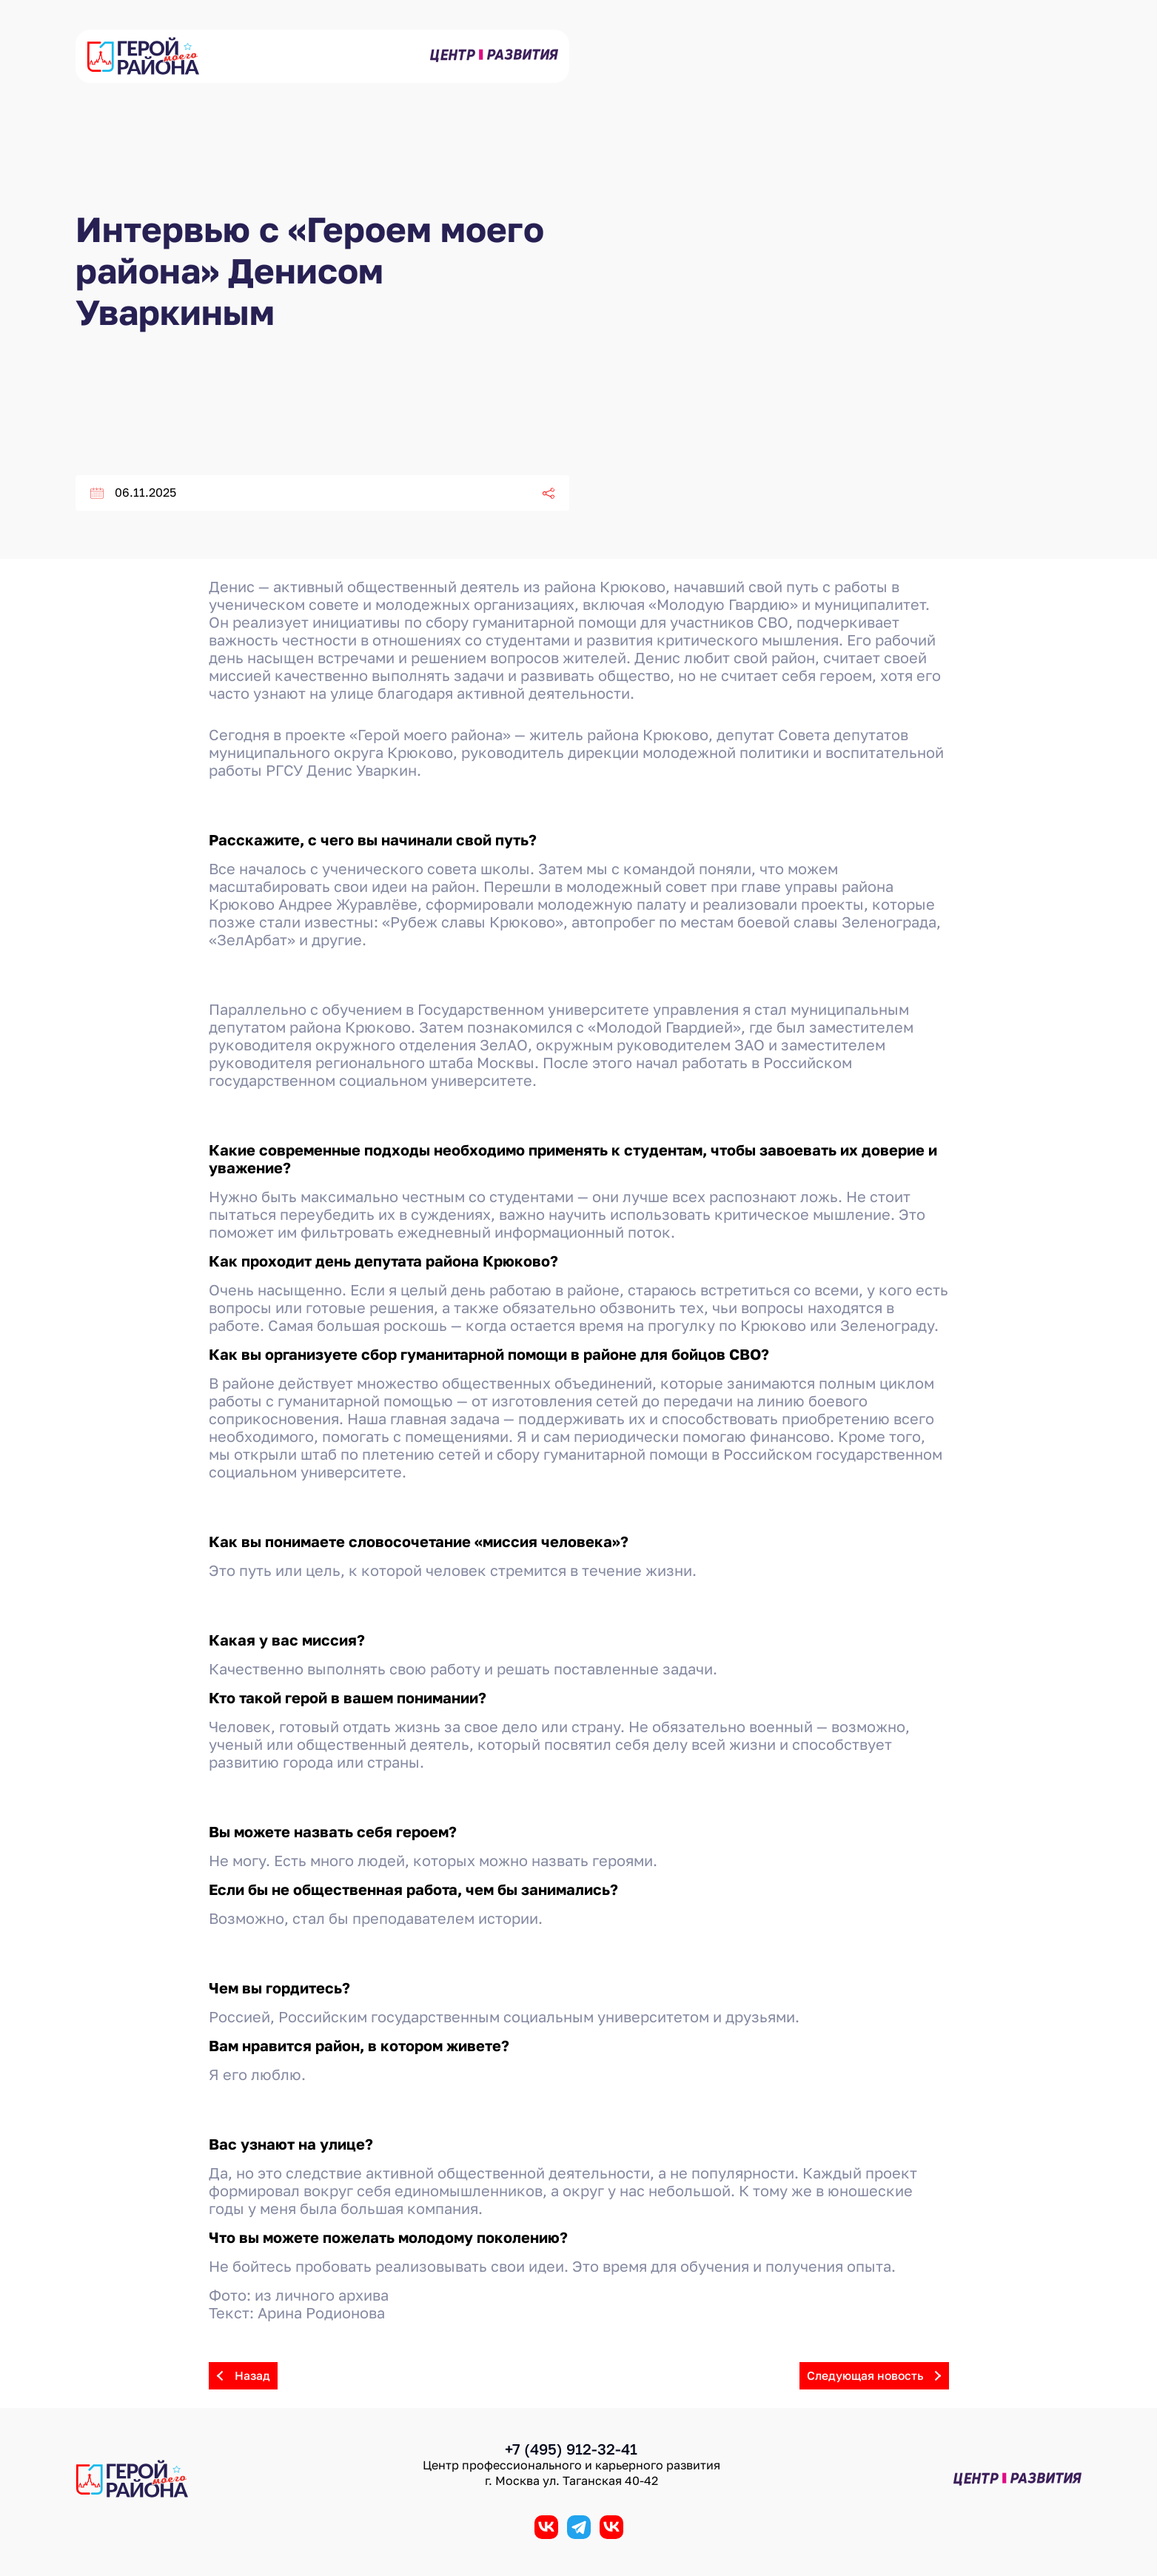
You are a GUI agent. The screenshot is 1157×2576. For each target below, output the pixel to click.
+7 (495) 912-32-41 (571, 2449)
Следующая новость (878, 2376)
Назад (239, 2376)
